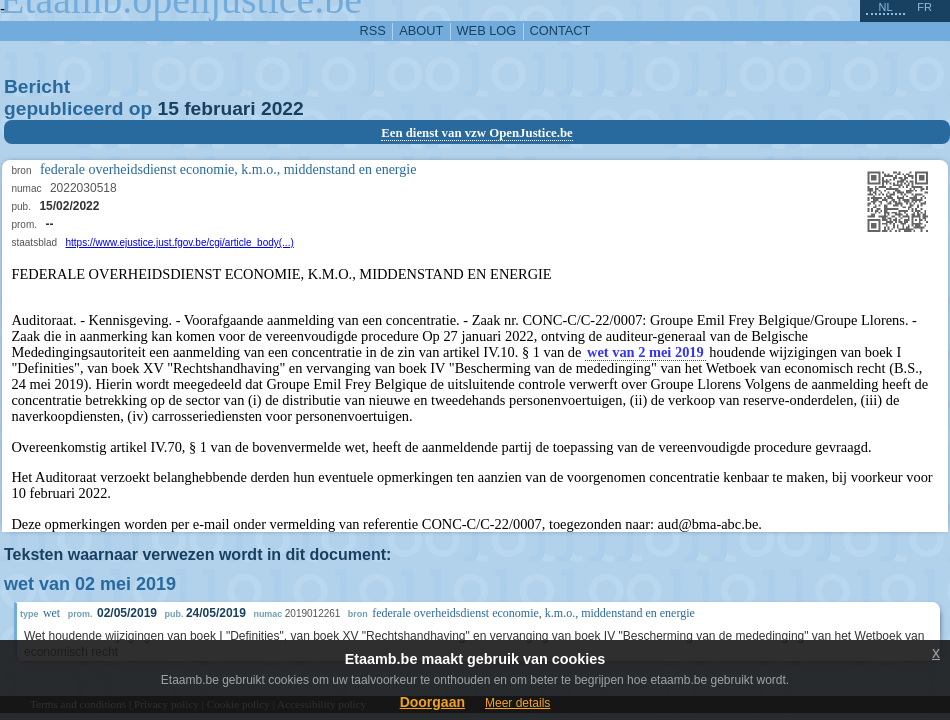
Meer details (517, 703)
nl (885, 7)
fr (924, 7)
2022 (282, 108)
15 (168, 108)
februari (219, 108)
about (421, 30)
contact (560, 30)
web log (487, 30)
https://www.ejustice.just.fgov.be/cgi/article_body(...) (180, 242)
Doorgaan (432, 702)
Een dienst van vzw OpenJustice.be (477, 133)
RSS (373, 30)
